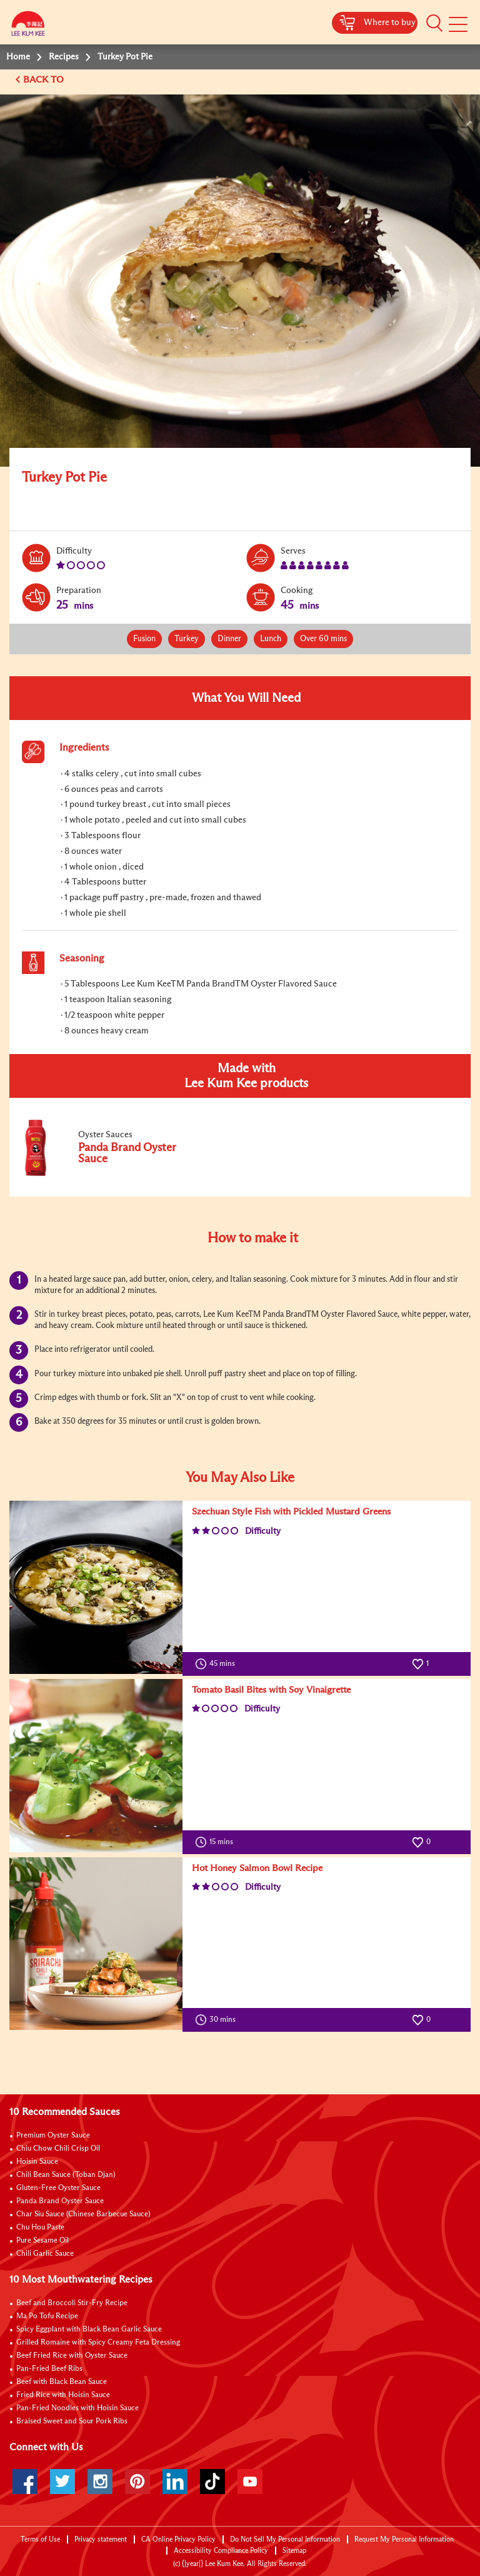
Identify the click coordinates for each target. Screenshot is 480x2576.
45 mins (218, 1664)
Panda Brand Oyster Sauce (60, 2201)
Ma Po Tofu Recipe (47, 2316)
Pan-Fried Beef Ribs (49, 2369)
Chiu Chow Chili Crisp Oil (58, 2149)
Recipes (64, 57)
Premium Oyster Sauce (53, 2135)
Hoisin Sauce (37, 2162)
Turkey (186, 639)
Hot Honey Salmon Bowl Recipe (257, 1868)
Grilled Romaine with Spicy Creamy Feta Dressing (98, 2342)
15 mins (217, 1842)
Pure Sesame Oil (42, 2240)
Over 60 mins (323, 639)
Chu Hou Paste (40, 2227)
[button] (434, 23)
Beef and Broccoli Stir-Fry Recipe (72, 2303)
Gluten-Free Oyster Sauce (58, 2188)
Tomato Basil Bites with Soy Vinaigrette (271, 1690)
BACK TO (44, 79)
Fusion (144, 639)
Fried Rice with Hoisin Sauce (63, 2395)
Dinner (229, 639)
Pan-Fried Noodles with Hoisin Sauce (77, 2408)
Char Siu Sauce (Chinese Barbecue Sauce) (83, 2214)
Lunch (270, 639)
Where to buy (390, 22)
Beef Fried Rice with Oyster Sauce (72, 2356)
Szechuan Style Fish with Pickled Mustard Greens (291, 1511)
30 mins (218, 2020)
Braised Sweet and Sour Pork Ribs (72, 2421)
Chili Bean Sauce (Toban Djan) (66, 2175)
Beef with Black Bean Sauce (61, 2382)
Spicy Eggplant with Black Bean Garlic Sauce (89, 2329)
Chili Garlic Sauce (45, 2254)
